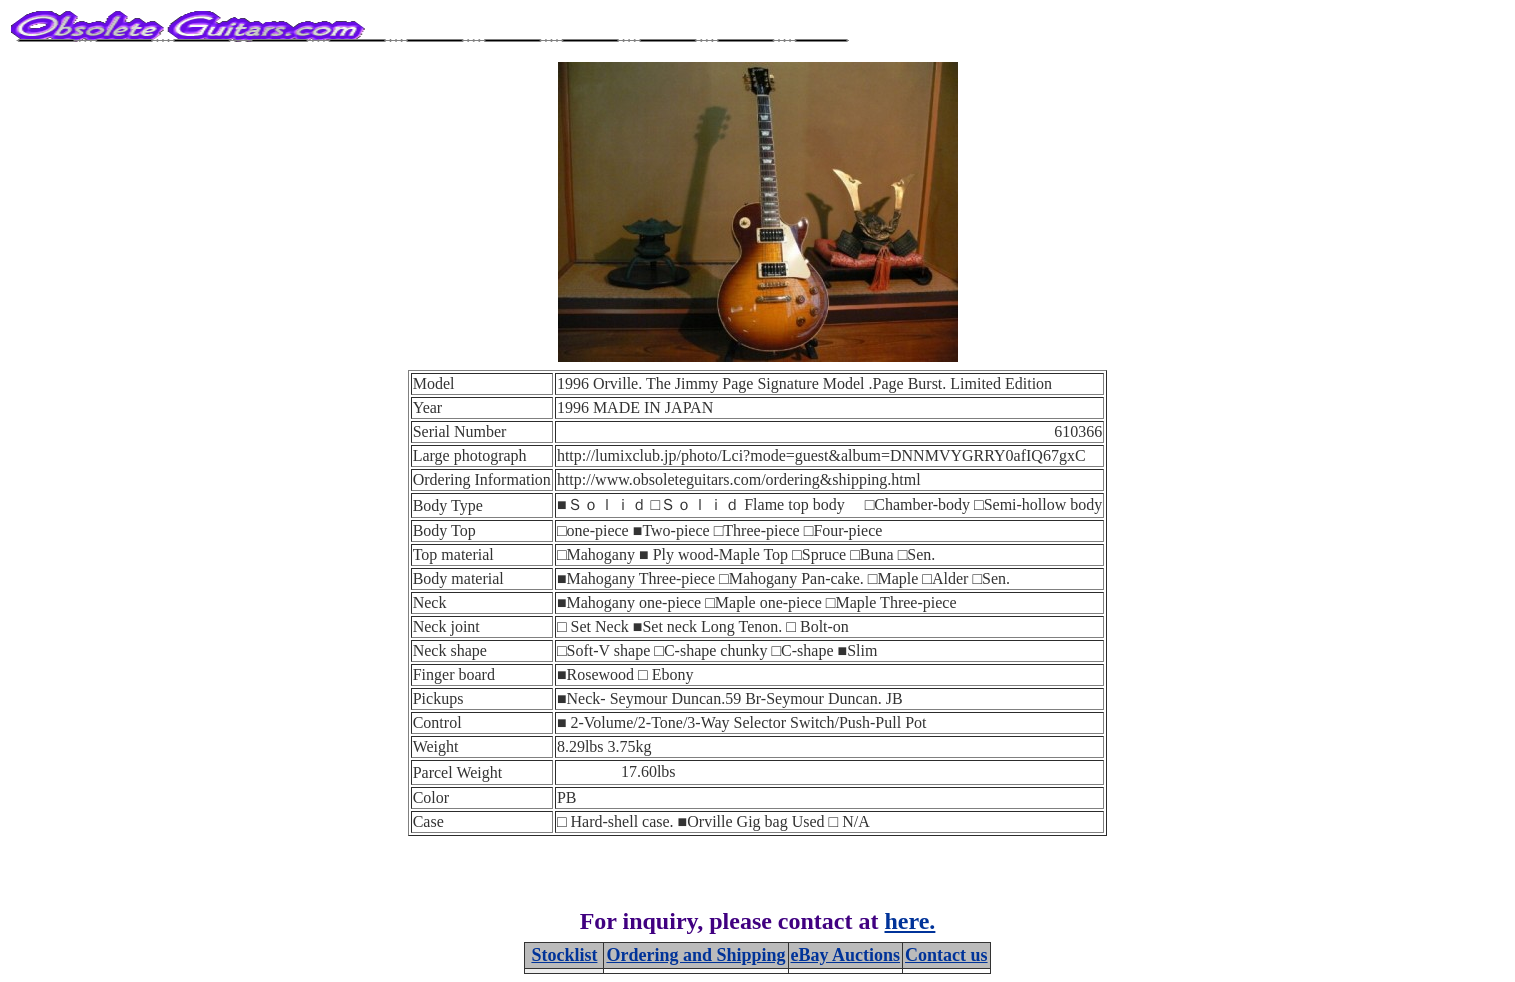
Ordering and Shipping (695, 955)
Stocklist (564, 955)
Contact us (946, 955)
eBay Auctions (846, 955)
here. (910, 921)
